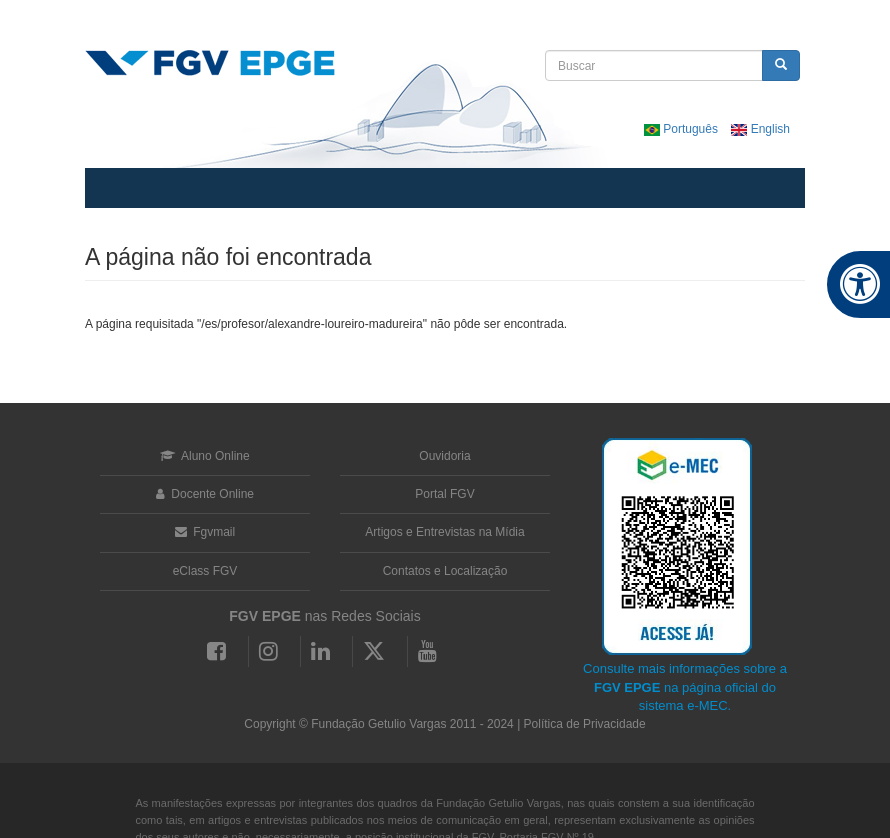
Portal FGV (444, 494)
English (760, 129)
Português (682, 129)
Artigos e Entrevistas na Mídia (444, 532)
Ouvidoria (444, 456)
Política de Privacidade (585, 724)
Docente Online (205, 494)
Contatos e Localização (445, 571)
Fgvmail (205, 532)
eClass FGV (205, 571)
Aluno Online (204, 456)
